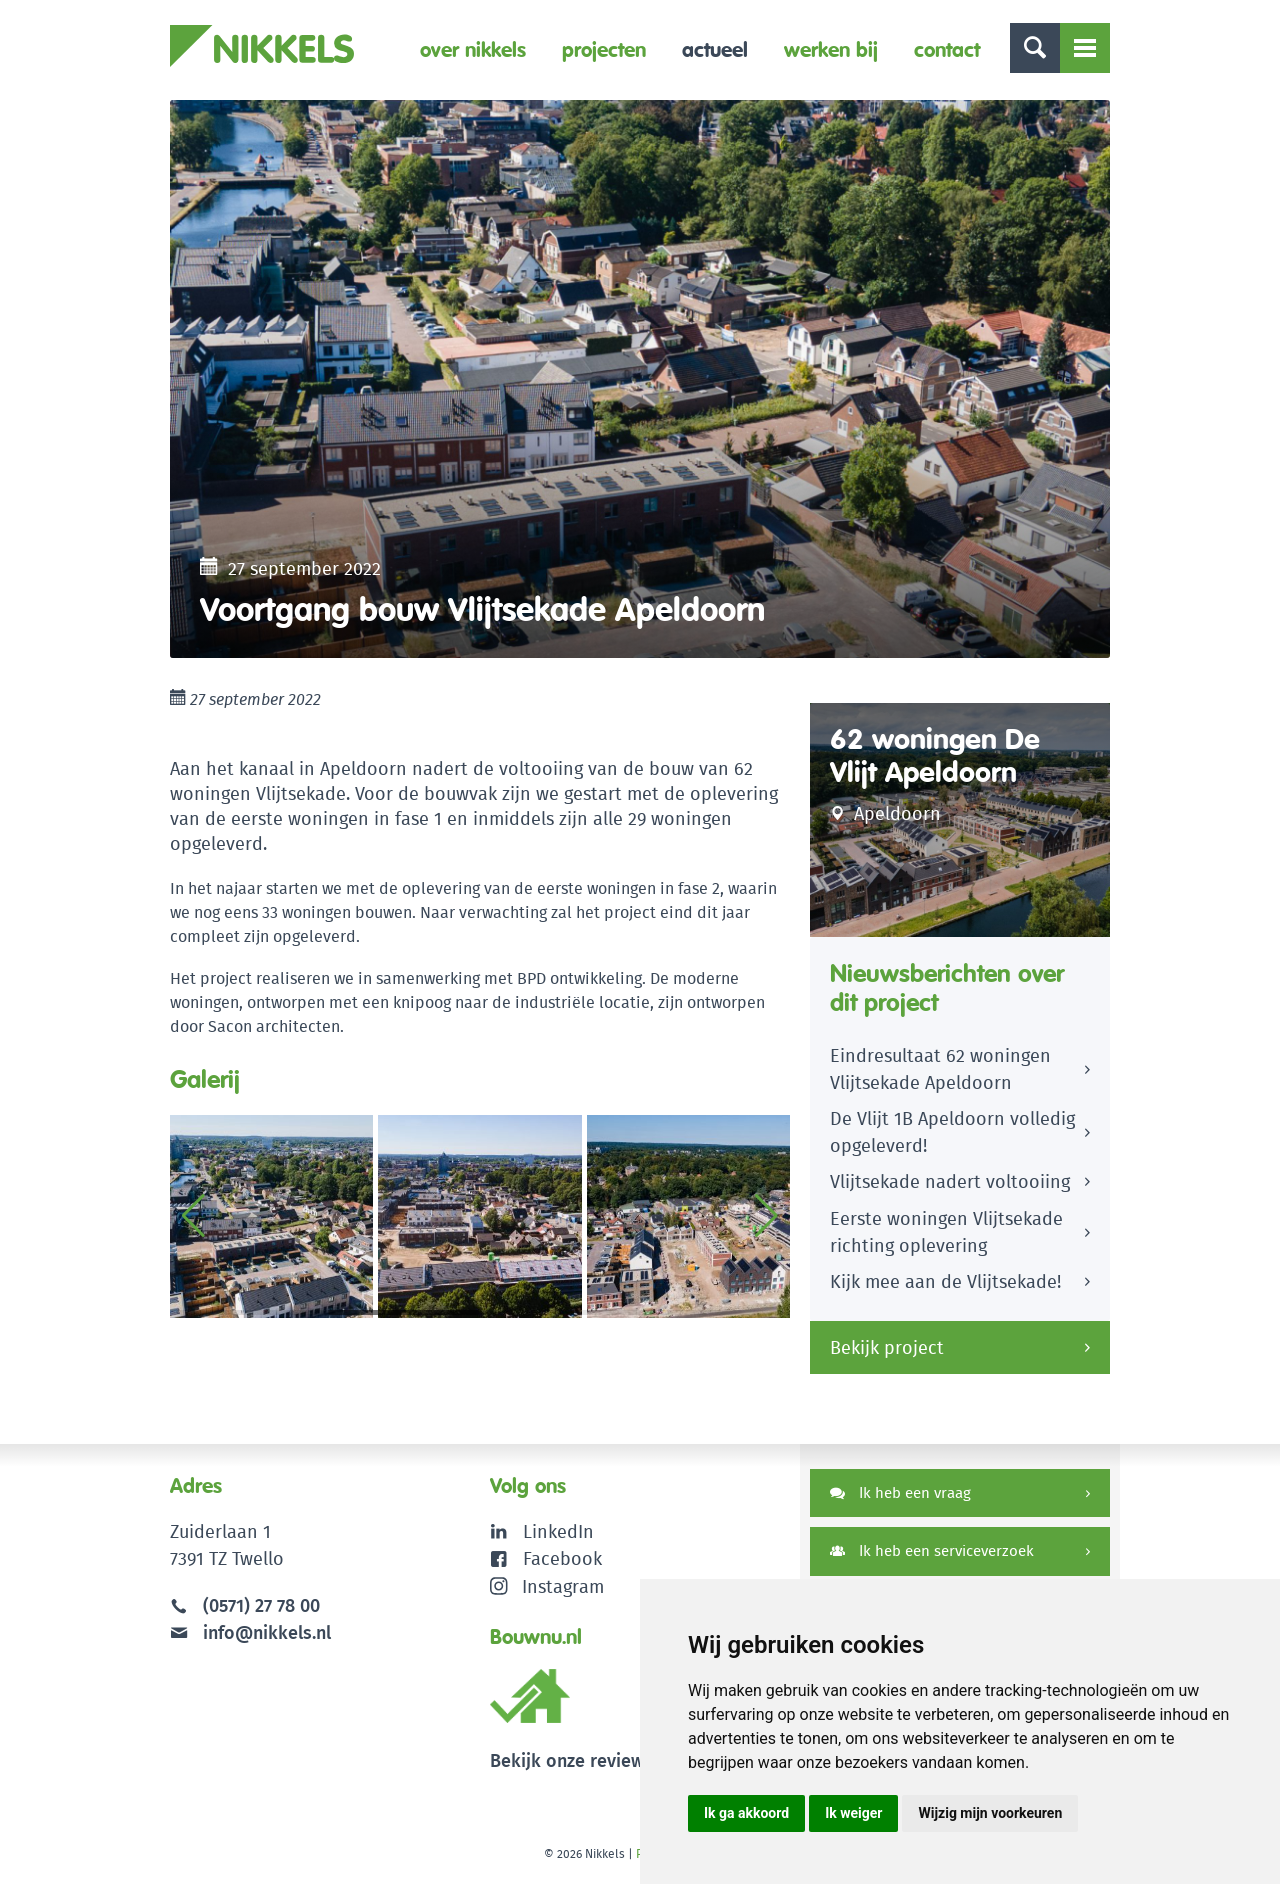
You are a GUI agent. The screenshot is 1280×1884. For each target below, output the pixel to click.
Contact (947, 49)
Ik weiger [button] (853, 1813)
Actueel (715, 49)
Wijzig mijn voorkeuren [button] (990, 1813)
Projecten (604, 49)
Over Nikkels (473, 49)
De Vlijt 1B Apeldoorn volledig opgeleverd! (952, 1137)
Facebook (562, 1562)
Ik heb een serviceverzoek (932, 1555)
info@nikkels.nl (250, 1636)
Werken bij (831, 49)
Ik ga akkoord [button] (746, 1813)
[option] (640, 381)
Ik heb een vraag (900, 1496)
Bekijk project (887, 1351)
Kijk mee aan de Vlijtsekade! (945, 1286)
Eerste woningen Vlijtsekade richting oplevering (946, 1237)
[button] (766, 1220)
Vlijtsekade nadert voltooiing (950, 1186)
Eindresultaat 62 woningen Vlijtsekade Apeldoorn (940, 1074)
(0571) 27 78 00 (261, 1609)
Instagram (547, 1589)
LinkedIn (558, 1535)
